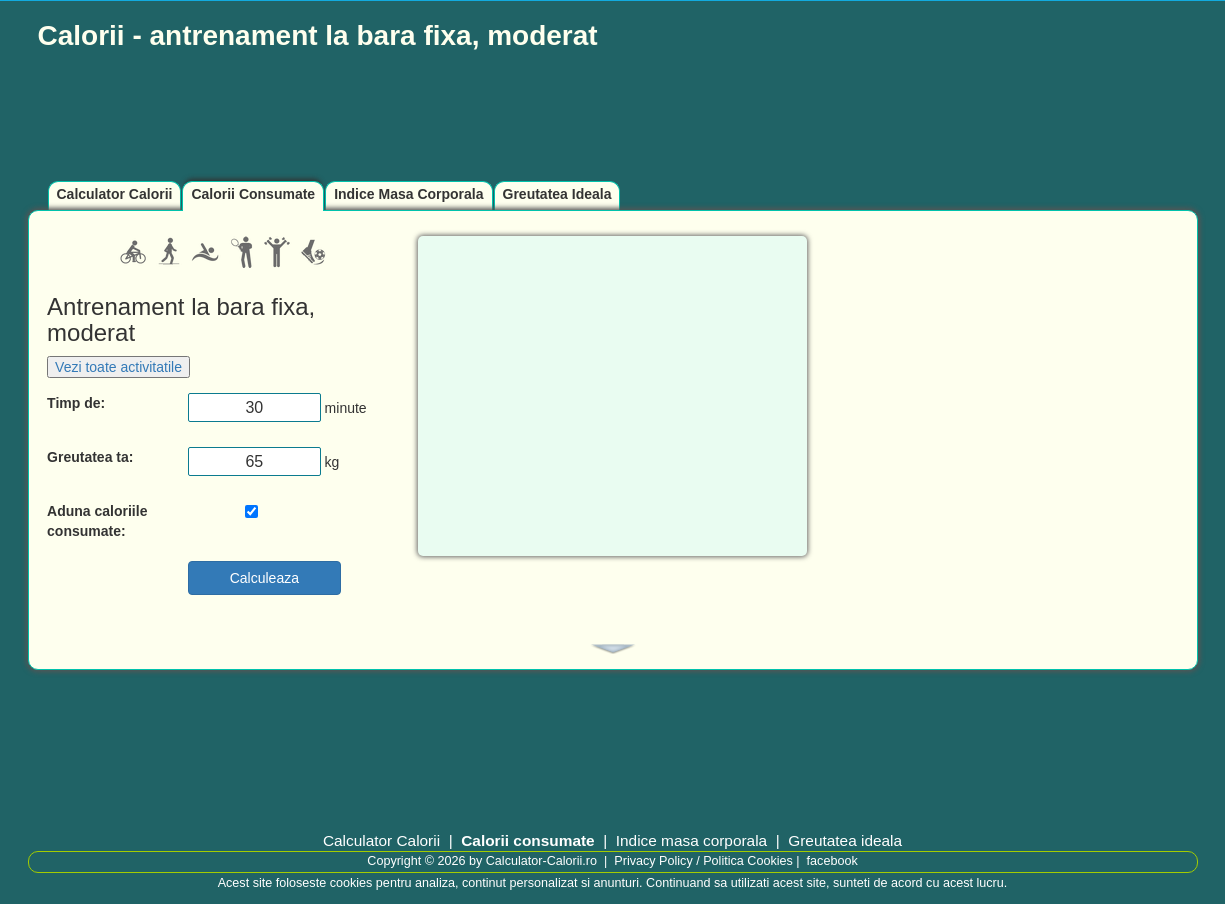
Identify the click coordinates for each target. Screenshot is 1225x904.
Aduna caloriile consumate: (97, 521)
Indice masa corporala (691, 840)
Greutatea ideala (845, 840)
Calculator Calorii (115, 194)
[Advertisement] (513, 117)
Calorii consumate (527, 840)
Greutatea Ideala (557, 194)
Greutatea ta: (90, 457)
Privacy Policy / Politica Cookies (703, 861)
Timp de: (76, 403)
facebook (832, 861)
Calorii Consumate (253, 194)
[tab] (613, 649)
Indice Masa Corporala (408, 194)
